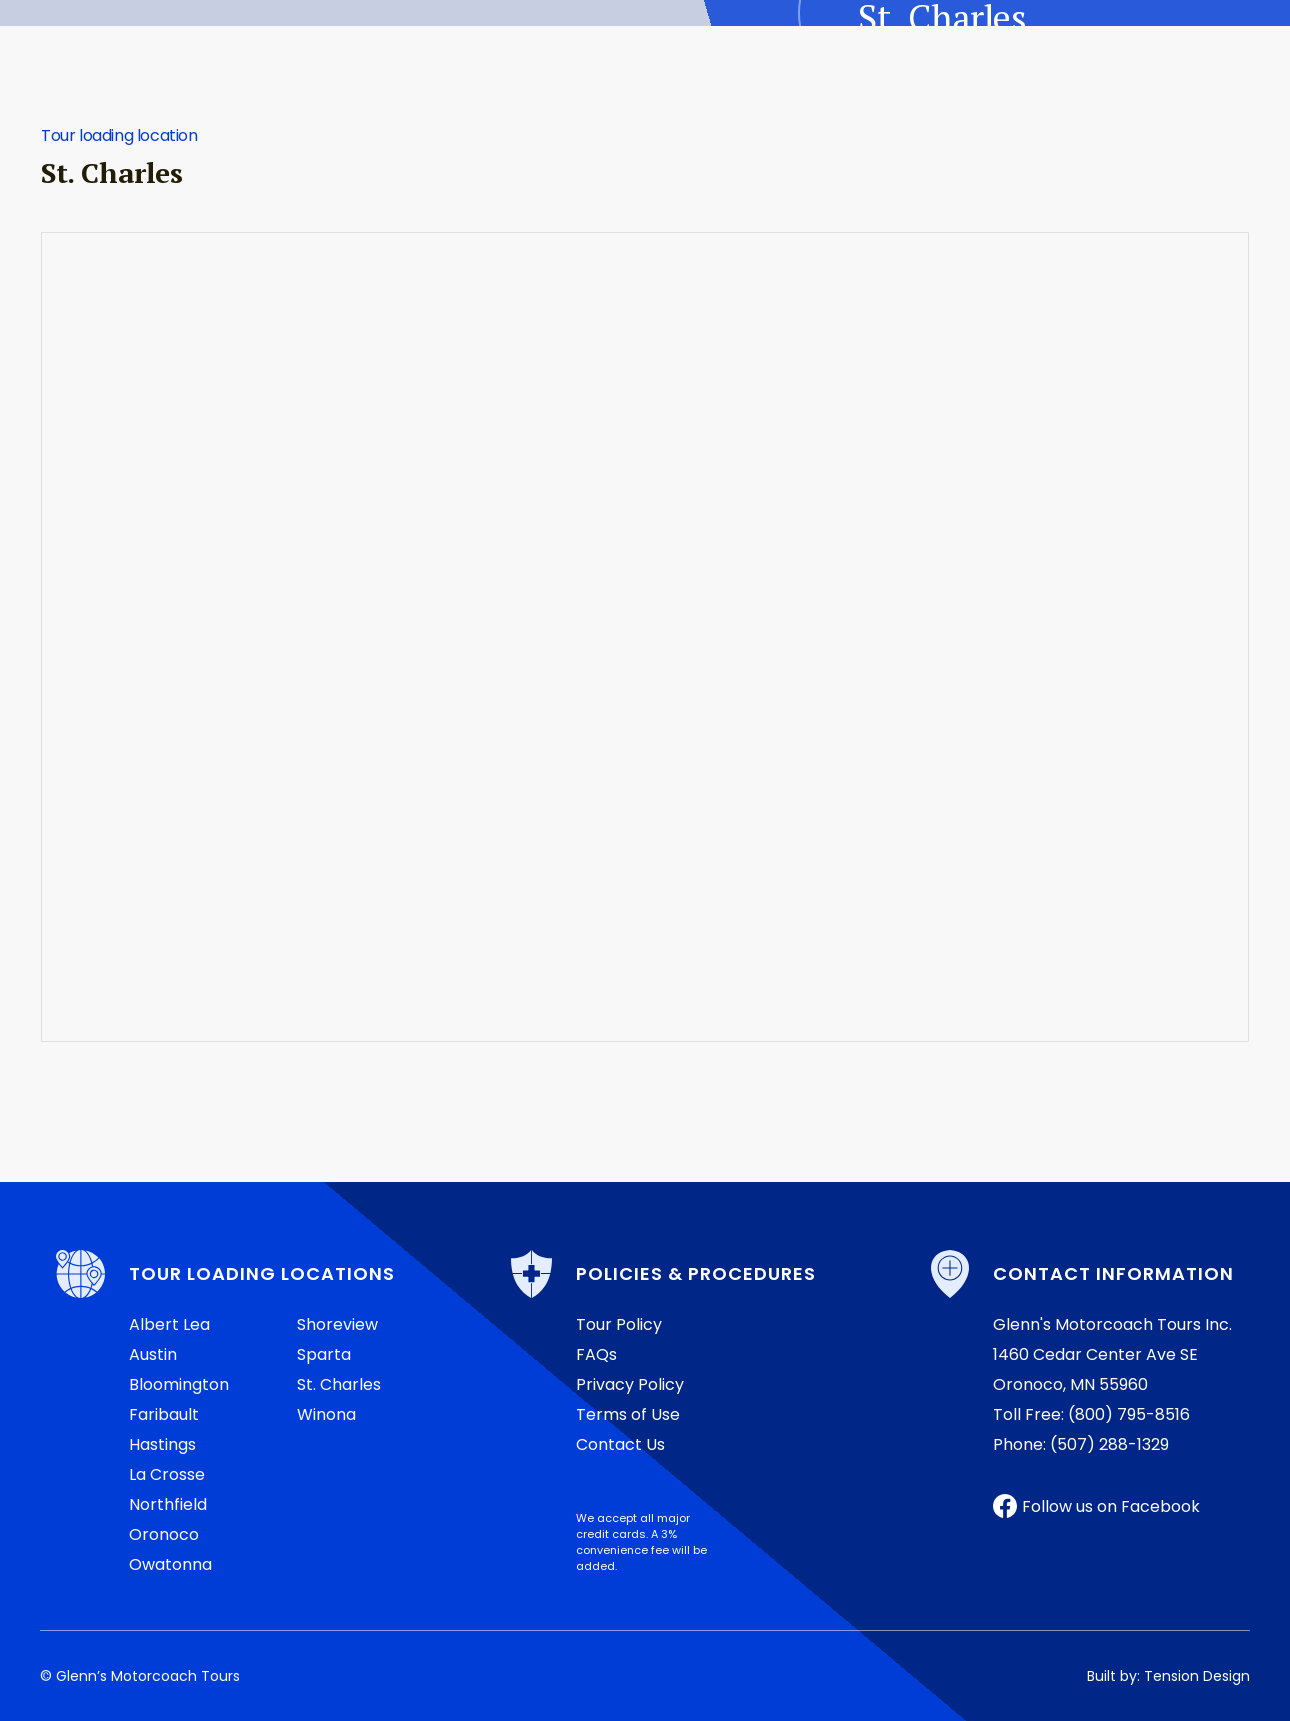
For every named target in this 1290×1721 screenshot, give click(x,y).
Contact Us (620, 1444)
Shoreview (337, 1324)
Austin (153, 1354)
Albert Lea (169, 1324)
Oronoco (164, 1534)
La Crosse (167, 1474)
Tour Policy (619, 1324)
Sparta (324, 1354)
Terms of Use (628, 1414)
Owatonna (170, 1564)
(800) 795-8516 (1129, 1414)
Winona (326, 1414)
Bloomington (179, 1384)
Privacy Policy (630, 1384)
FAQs (596, 1354)
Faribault (164, 1414)
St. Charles (339, 1384)
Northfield (168, 1504)
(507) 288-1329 (1109, 1444)
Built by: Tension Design (1168, 1676)
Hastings (162, 1444)
